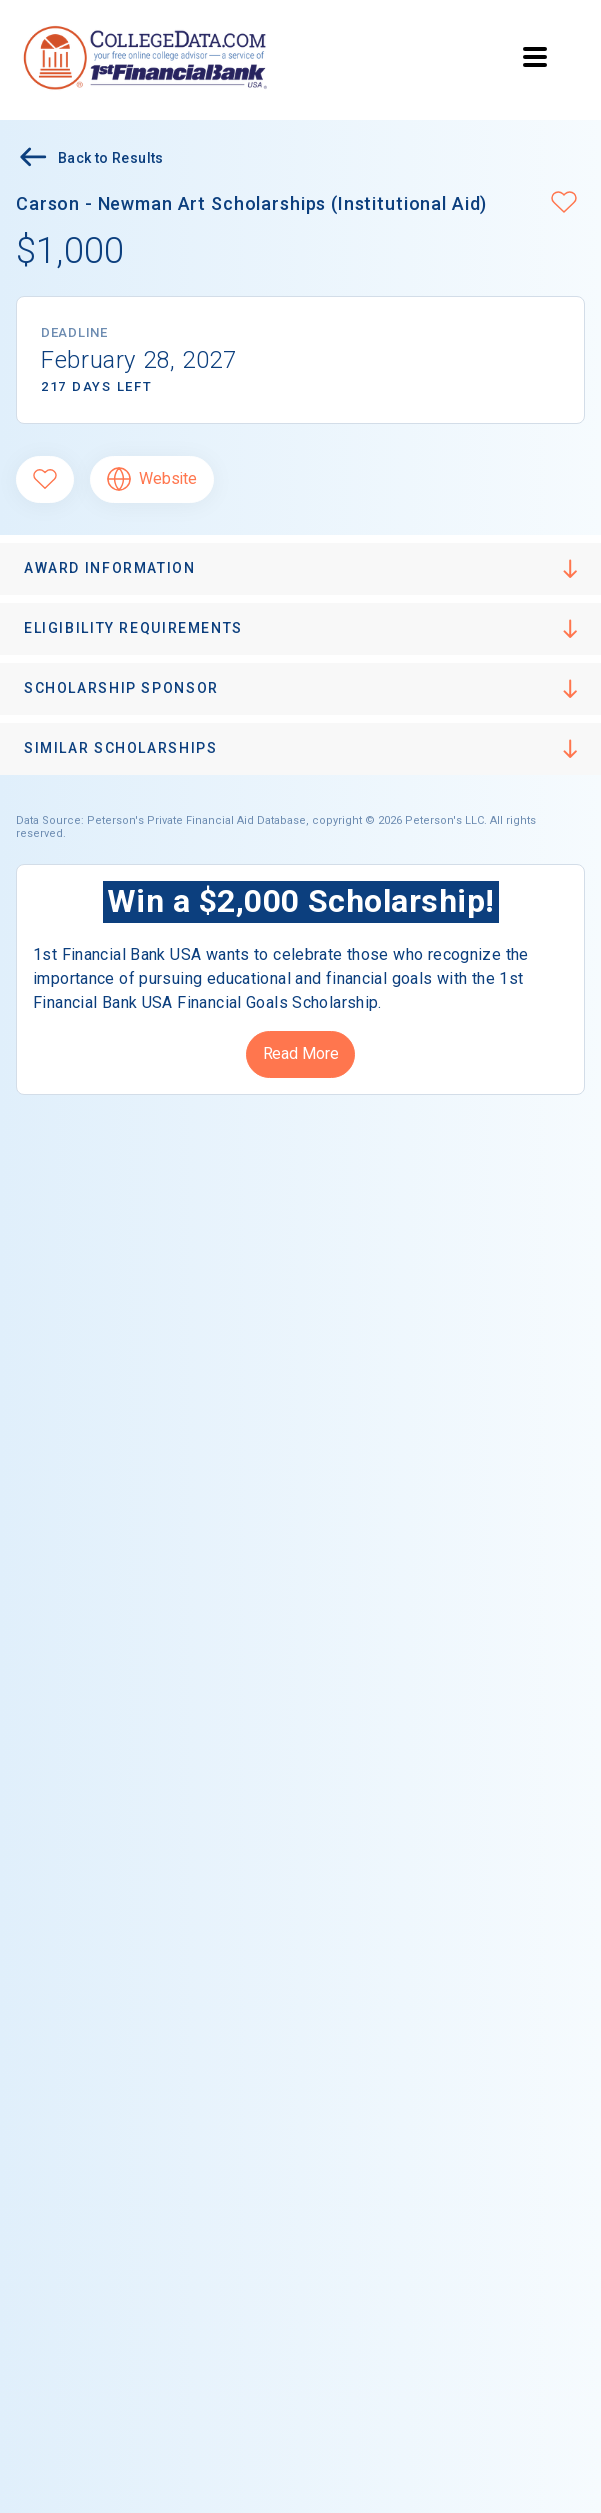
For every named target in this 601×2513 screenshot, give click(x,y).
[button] (564, 204)
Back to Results (90, 159)
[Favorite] (45, 479)
